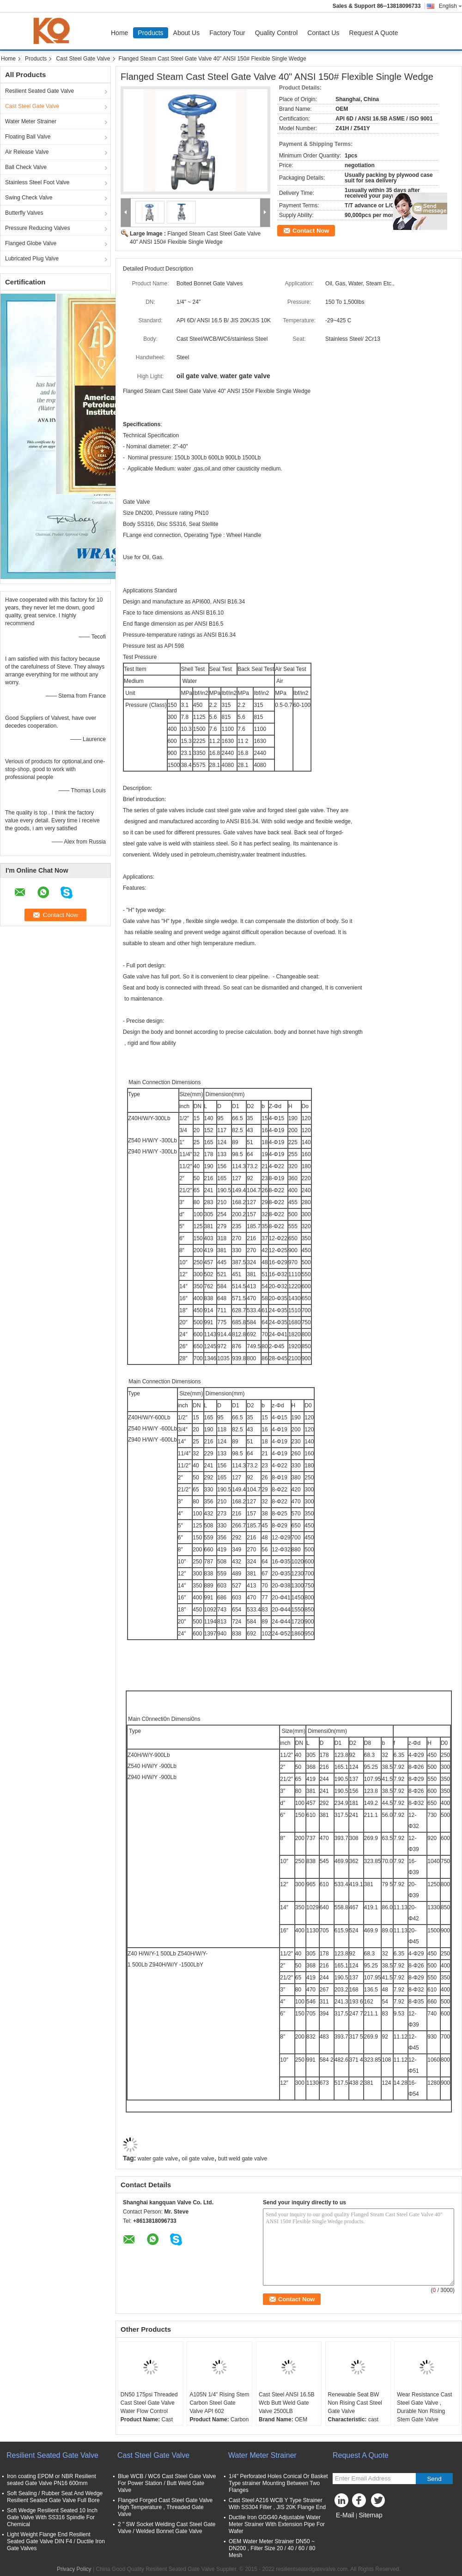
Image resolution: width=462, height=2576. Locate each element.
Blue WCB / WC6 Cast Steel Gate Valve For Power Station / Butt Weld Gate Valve (167, 2483)
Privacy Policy (74, 2569)
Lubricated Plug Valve (32, 258)
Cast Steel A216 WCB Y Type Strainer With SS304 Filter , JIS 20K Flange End (277, 2503)
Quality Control (276, 32)
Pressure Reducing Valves (37, 228)
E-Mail (345, 2515)
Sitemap (370, 2515)
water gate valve (158, 2158)
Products (150, 32)
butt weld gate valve (242, 2158)
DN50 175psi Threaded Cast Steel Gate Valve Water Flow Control (149, 2402)
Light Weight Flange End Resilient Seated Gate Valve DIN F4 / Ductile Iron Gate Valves (56, 2541)
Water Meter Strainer (30, 121)
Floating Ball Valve (28, 136)
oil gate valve (198, 2158)
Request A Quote (373, 32)
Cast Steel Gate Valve (83, 58)
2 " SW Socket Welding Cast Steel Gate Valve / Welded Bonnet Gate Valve (166, 2527)
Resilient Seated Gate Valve (39, 91)
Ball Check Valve (26, 167)
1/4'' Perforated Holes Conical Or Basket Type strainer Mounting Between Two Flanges (278, 2483)
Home (119, 32)
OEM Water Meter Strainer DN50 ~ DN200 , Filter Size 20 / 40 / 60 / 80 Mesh (272, 2548)
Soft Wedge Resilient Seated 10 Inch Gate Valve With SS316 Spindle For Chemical (52, 2517)
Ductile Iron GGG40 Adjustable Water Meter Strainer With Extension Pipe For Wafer (277, 2524)
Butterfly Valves (24, 213)
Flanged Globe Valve (30, 243)
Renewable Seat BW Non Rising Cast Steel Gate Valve (355, 2402)
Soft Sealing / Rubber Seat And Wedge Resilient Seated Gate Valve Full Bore (55, 2497)
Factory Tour (227, 32)
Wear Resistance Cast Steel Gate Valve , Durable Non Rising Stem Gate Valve (424, 2407)
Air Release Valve (27, 152)
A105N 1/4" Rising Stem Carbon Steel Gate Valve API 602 (219, 2402)
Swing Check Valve (29, 197)
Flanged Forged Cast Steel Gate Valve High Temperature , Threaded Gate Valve (165, 2507)
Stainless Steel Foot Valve (37, 182)
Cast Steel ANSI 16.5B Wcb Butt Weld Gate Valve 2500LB (287, 2402)
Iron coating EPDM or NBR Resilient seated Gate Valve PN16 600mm (51, 2479)
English (450, 6)
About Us (186, 32)
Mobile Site (349, 2526)
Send (434, 2478)
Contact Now (310, 230)
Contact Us (323, 32)
